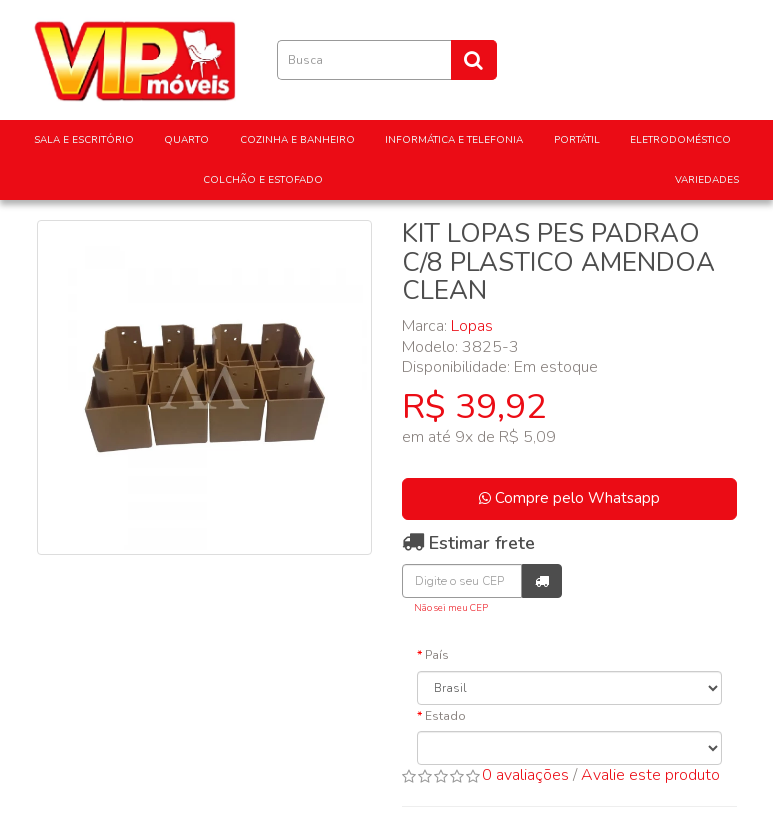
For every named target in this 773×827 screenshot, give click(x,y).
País (437, 655)
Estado (445, 716)
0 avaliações (525, 775)
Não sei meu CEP (451, 607)
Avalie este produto (650, 775)
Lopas (472, 326)
